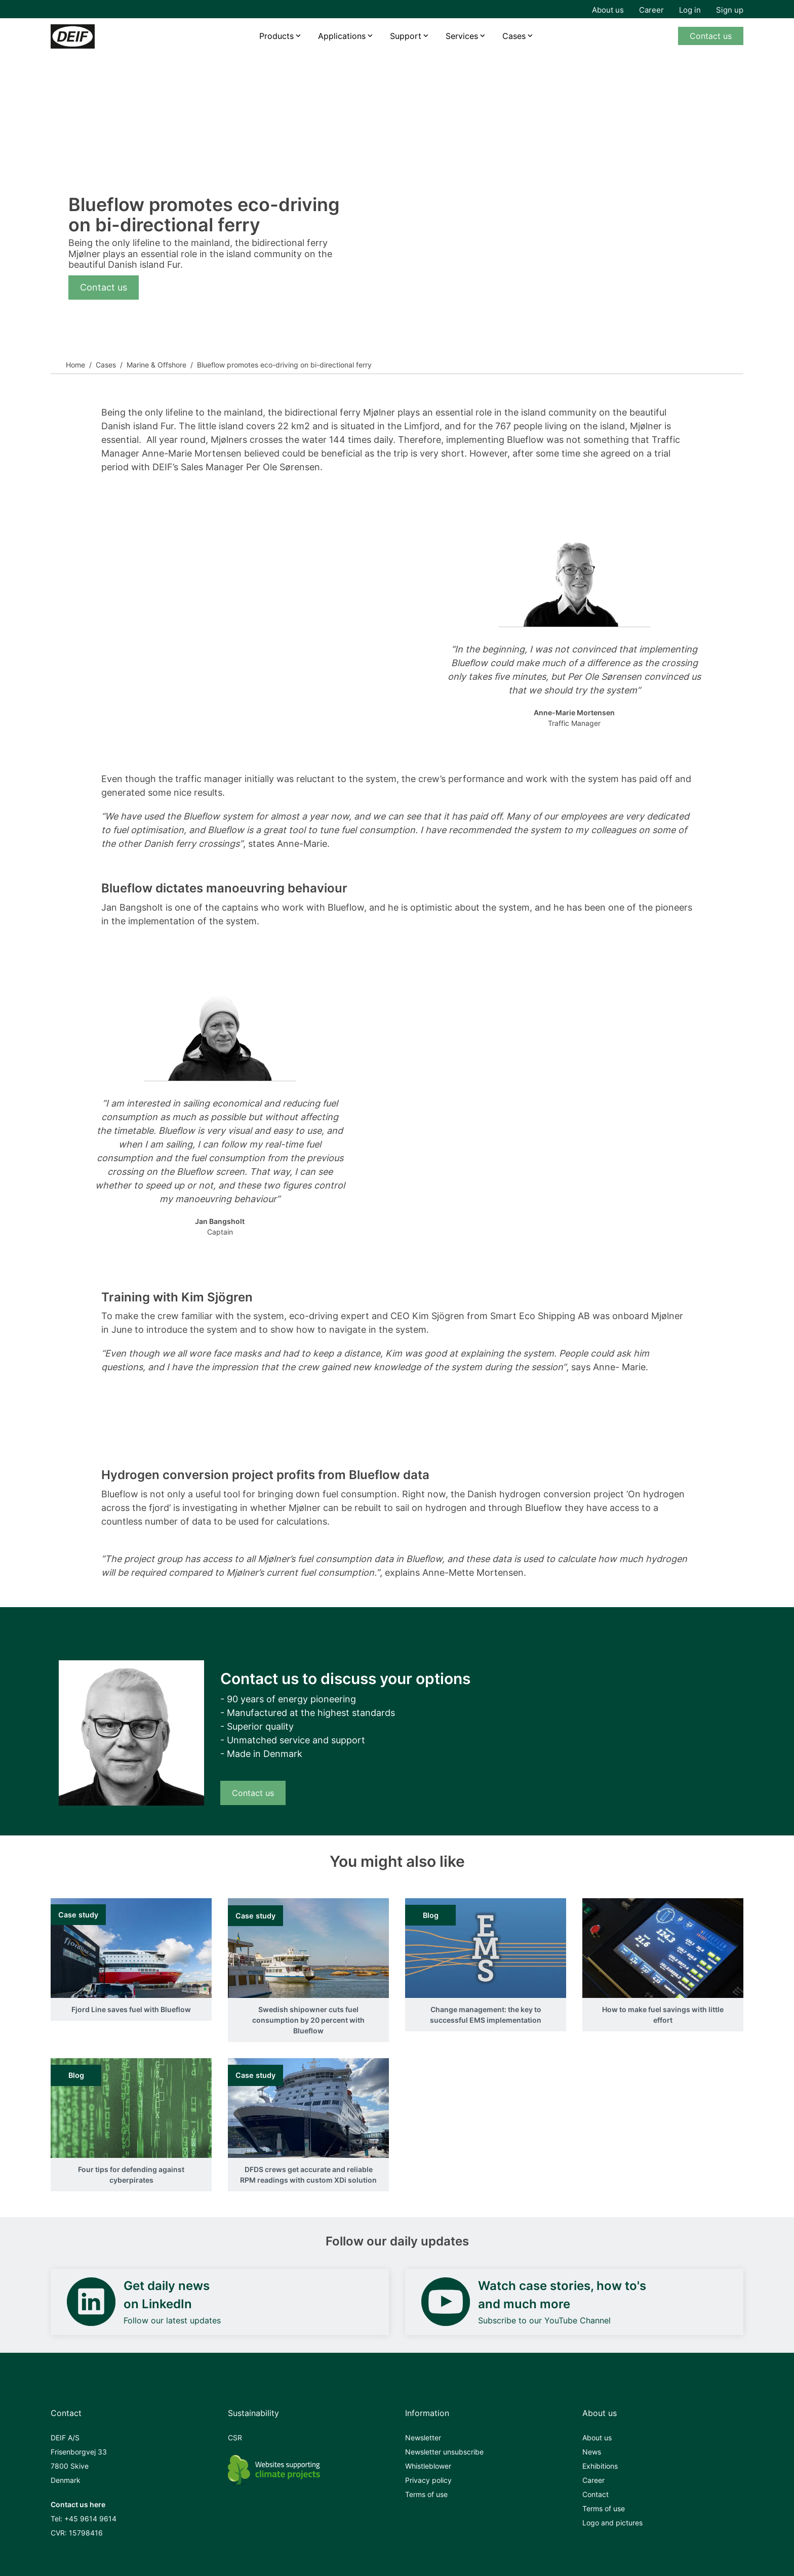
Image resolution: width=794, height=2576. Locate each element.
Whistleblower (428, 2466)
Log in (690, 10)
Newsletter (423, 2437)
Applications (342, 36)
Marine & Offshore (156, 364)
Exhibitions (600, 2466)
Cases (514, 36)
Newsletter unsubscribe (444, 2451)
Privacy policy (428, 2480)
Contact (595, 2494)
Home (75, 364)
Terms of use (426, 2494)
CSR (235, 2437)
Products (276, 36)
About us (608, 10)
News (591, 2451)
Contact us (711, 36)
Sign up (729, 10)
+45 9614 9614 (90, 2518)
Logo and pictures (612, 2522)
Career (651, 10)
